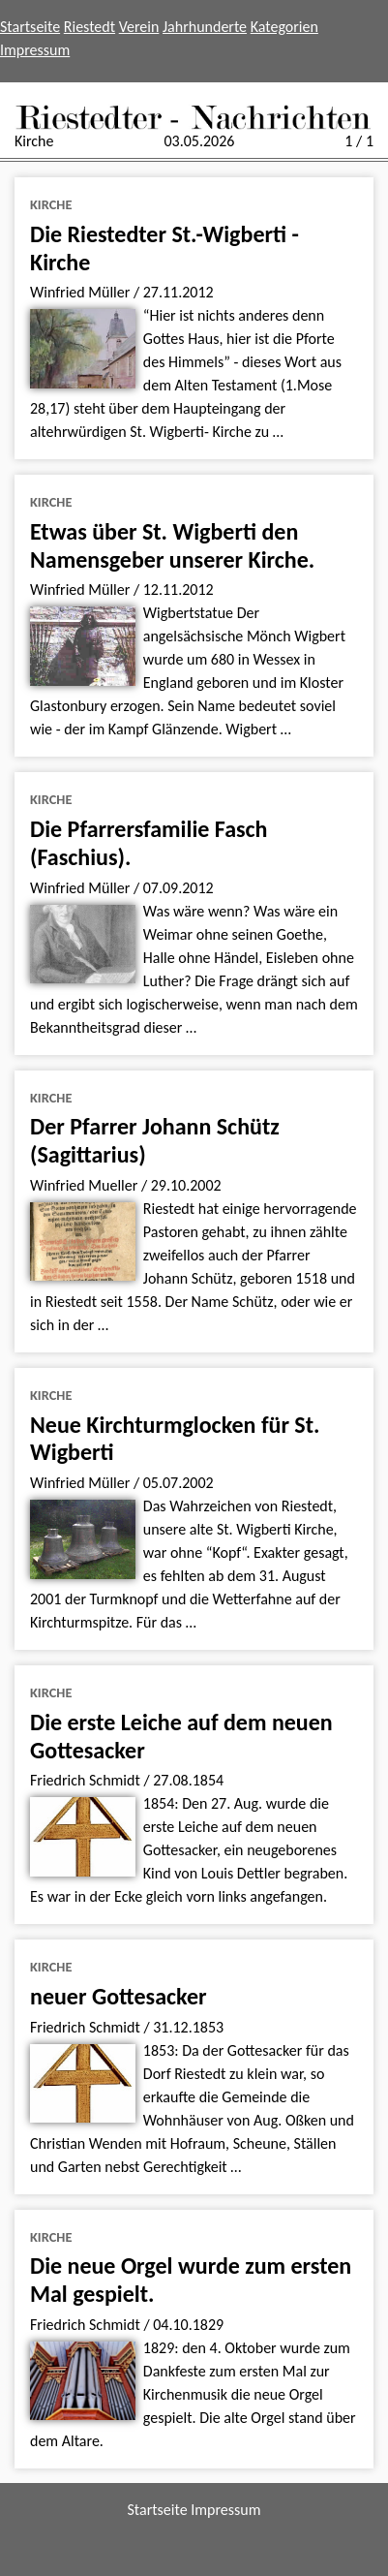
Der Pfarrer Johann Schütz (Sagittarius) (155, 1140)
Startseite (30, 26)
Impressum (35, 50)
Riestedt (89, 26)
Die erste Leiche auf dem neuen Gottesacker (181, 1736)
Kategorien (284, 26)
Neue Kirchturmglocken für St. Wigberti (174, 1439)
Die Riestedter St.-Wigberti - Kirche (164, 248)
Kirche (51, 204)
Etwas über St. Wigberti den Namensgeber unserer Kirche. (172, 545)
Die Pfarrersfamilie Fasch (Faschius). (149, 843)
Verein (139, 26)
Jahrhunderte (205, 26)
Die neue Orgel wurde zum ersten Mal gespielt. (190, 2279)
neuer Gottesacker (118, 1996)
